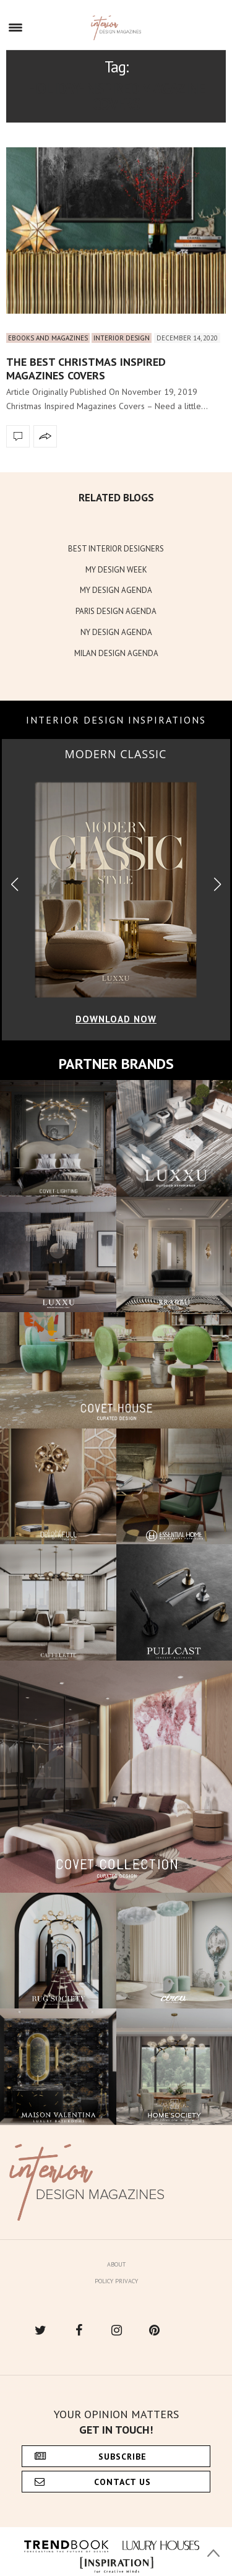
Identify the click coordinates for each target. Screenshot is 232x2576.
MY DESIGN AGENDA (116, 590)
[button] (217, 884)
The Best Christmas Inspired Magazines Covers (86, 369)
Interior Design (121, 338)
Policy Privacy (116, 2281)
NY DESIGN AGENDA (116, 632)
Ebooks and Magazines (48, 338)
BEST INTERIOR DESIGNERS (116, 548)
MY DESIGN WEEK (116, 569)
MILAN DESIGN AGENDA (116, 653)
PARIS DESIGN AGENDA (116, 611)
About (116, 2264)
